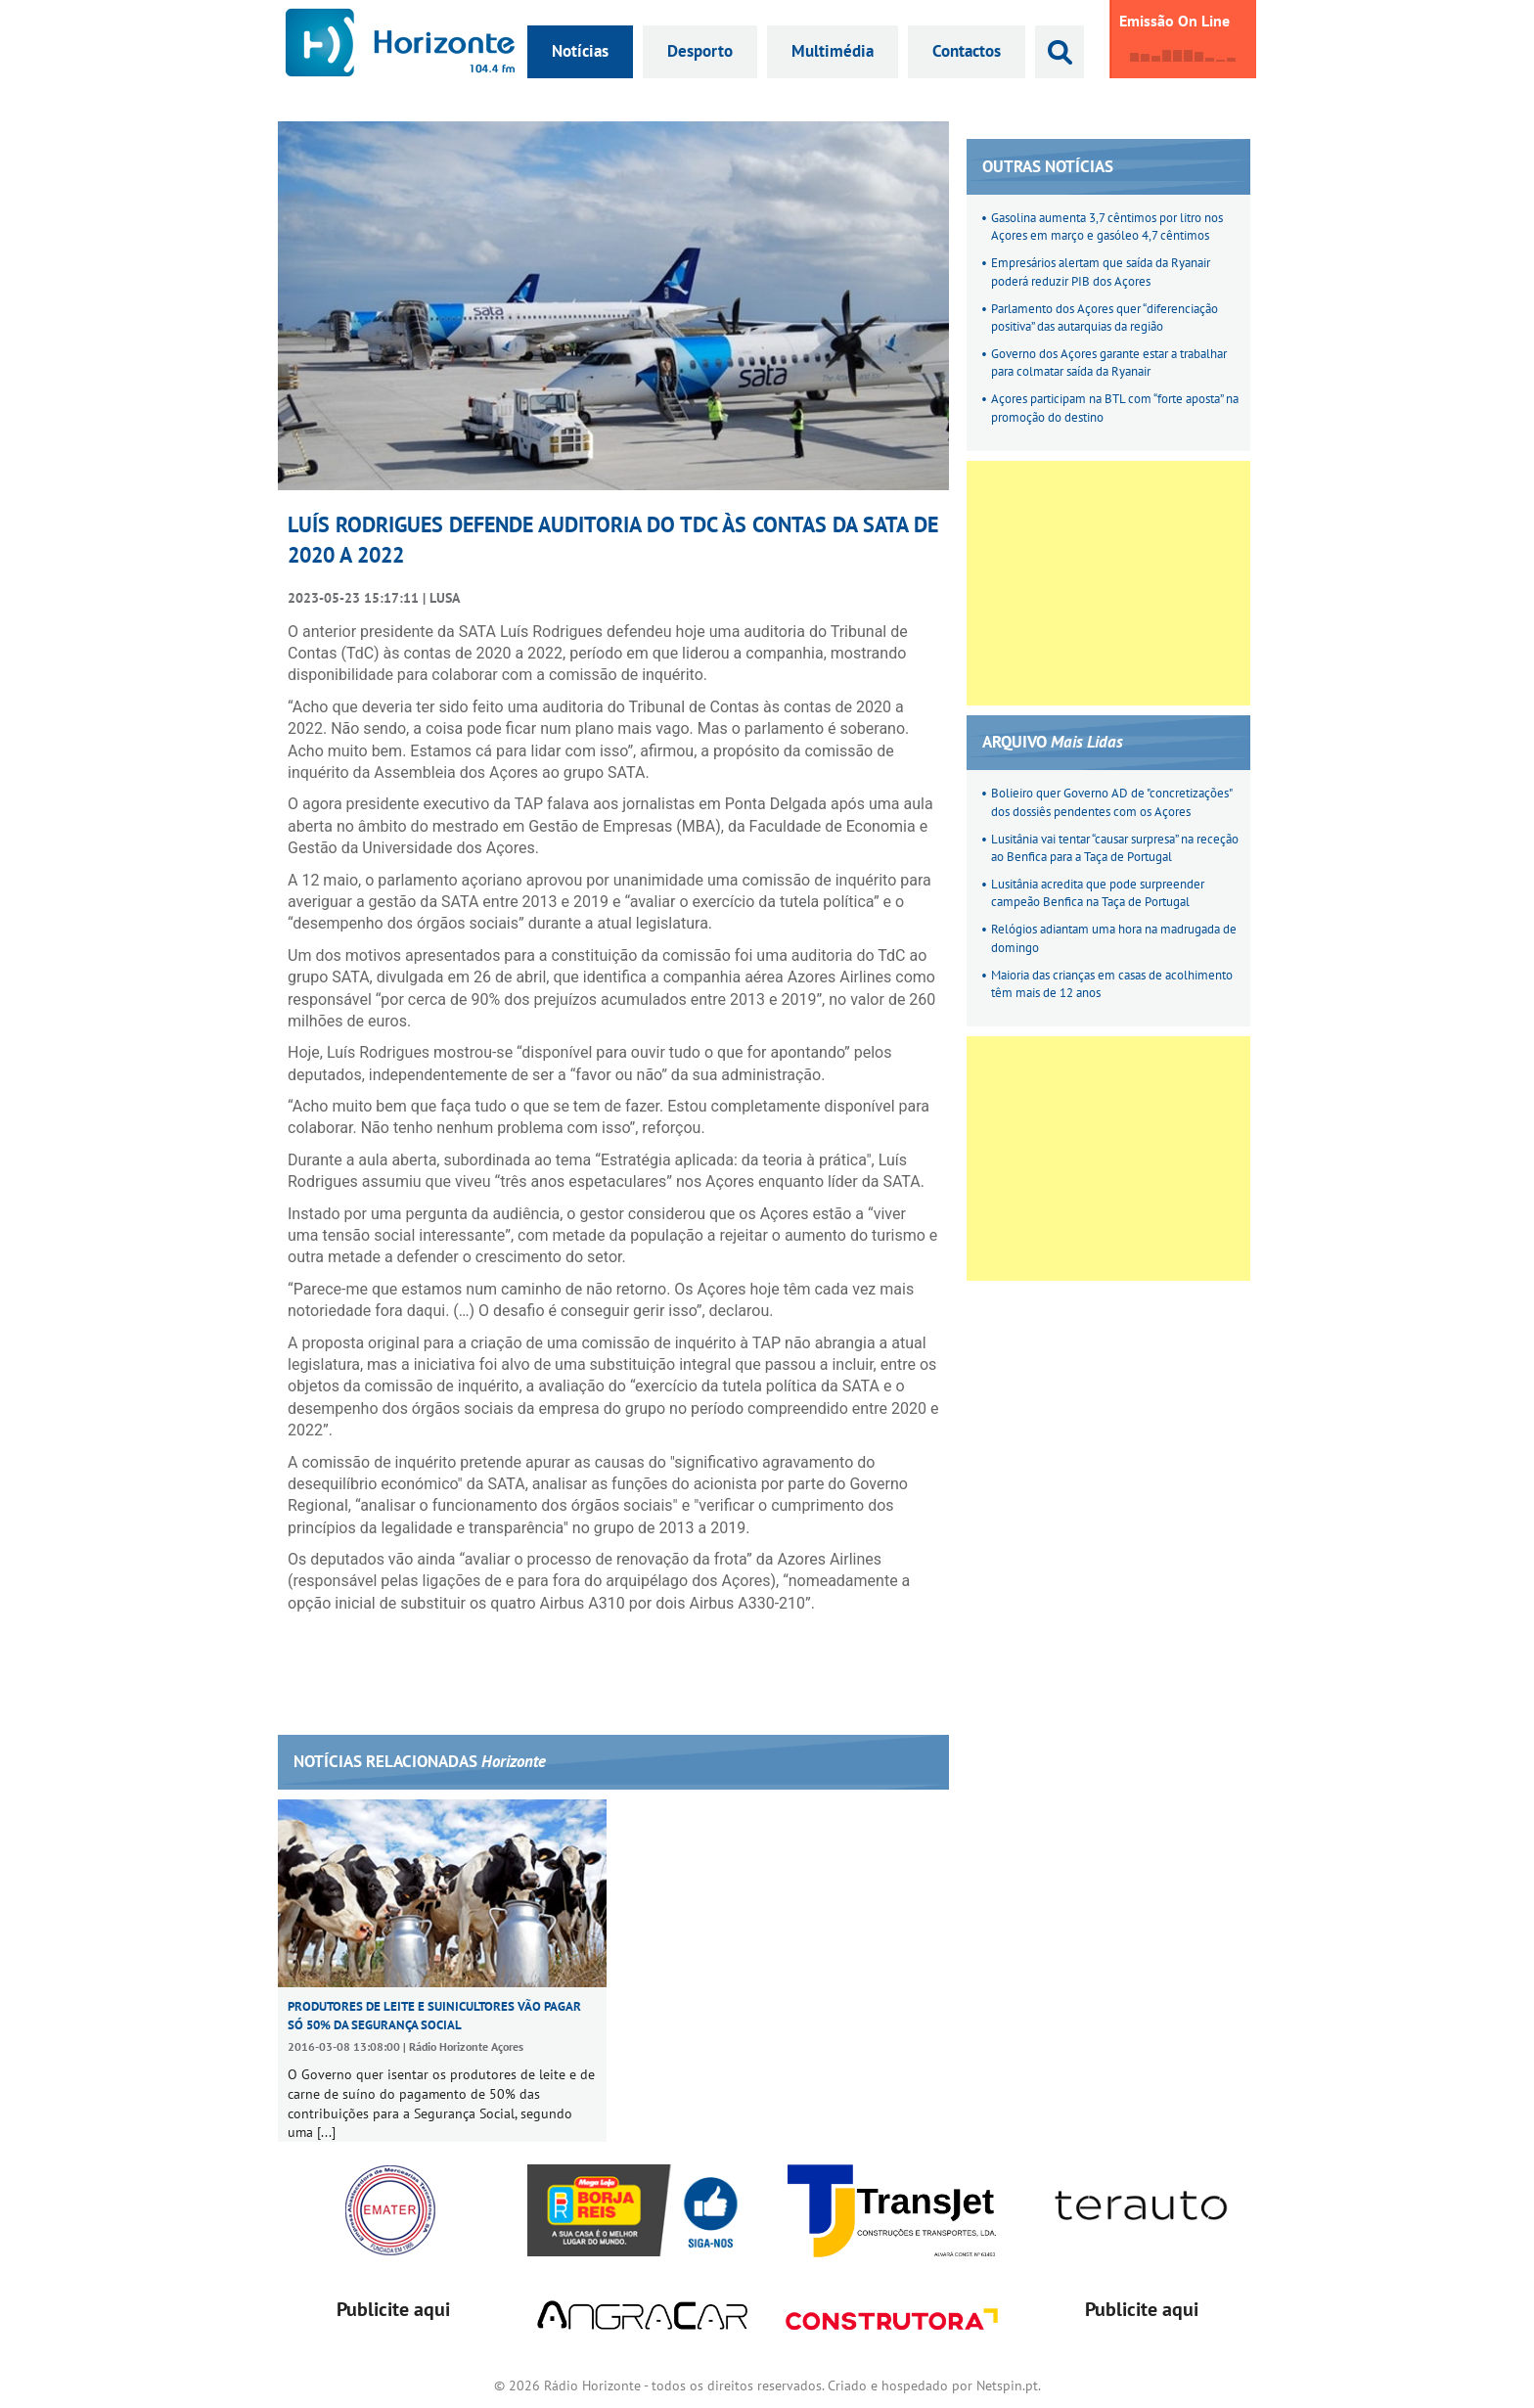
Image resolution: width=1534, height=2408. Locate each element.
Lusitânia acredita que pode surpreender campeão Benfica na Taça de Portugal (1097, 893)
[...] (326, 2132)
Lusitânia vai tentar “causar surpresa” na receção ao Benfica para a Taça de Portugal (1115, 848)
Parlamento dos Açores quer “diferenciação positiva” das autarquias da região (1104, 317)
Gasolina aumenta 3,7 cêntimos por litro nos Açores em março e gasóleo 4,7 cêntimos (1107, 226)
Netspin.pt (1007, 2385)
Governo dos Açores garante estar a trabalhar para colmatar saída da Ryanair (1109, 362)
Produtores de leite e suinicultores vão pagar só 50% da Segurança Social (434, 2015)
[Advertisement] (1108, 583)
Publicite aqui (393, 2309)
